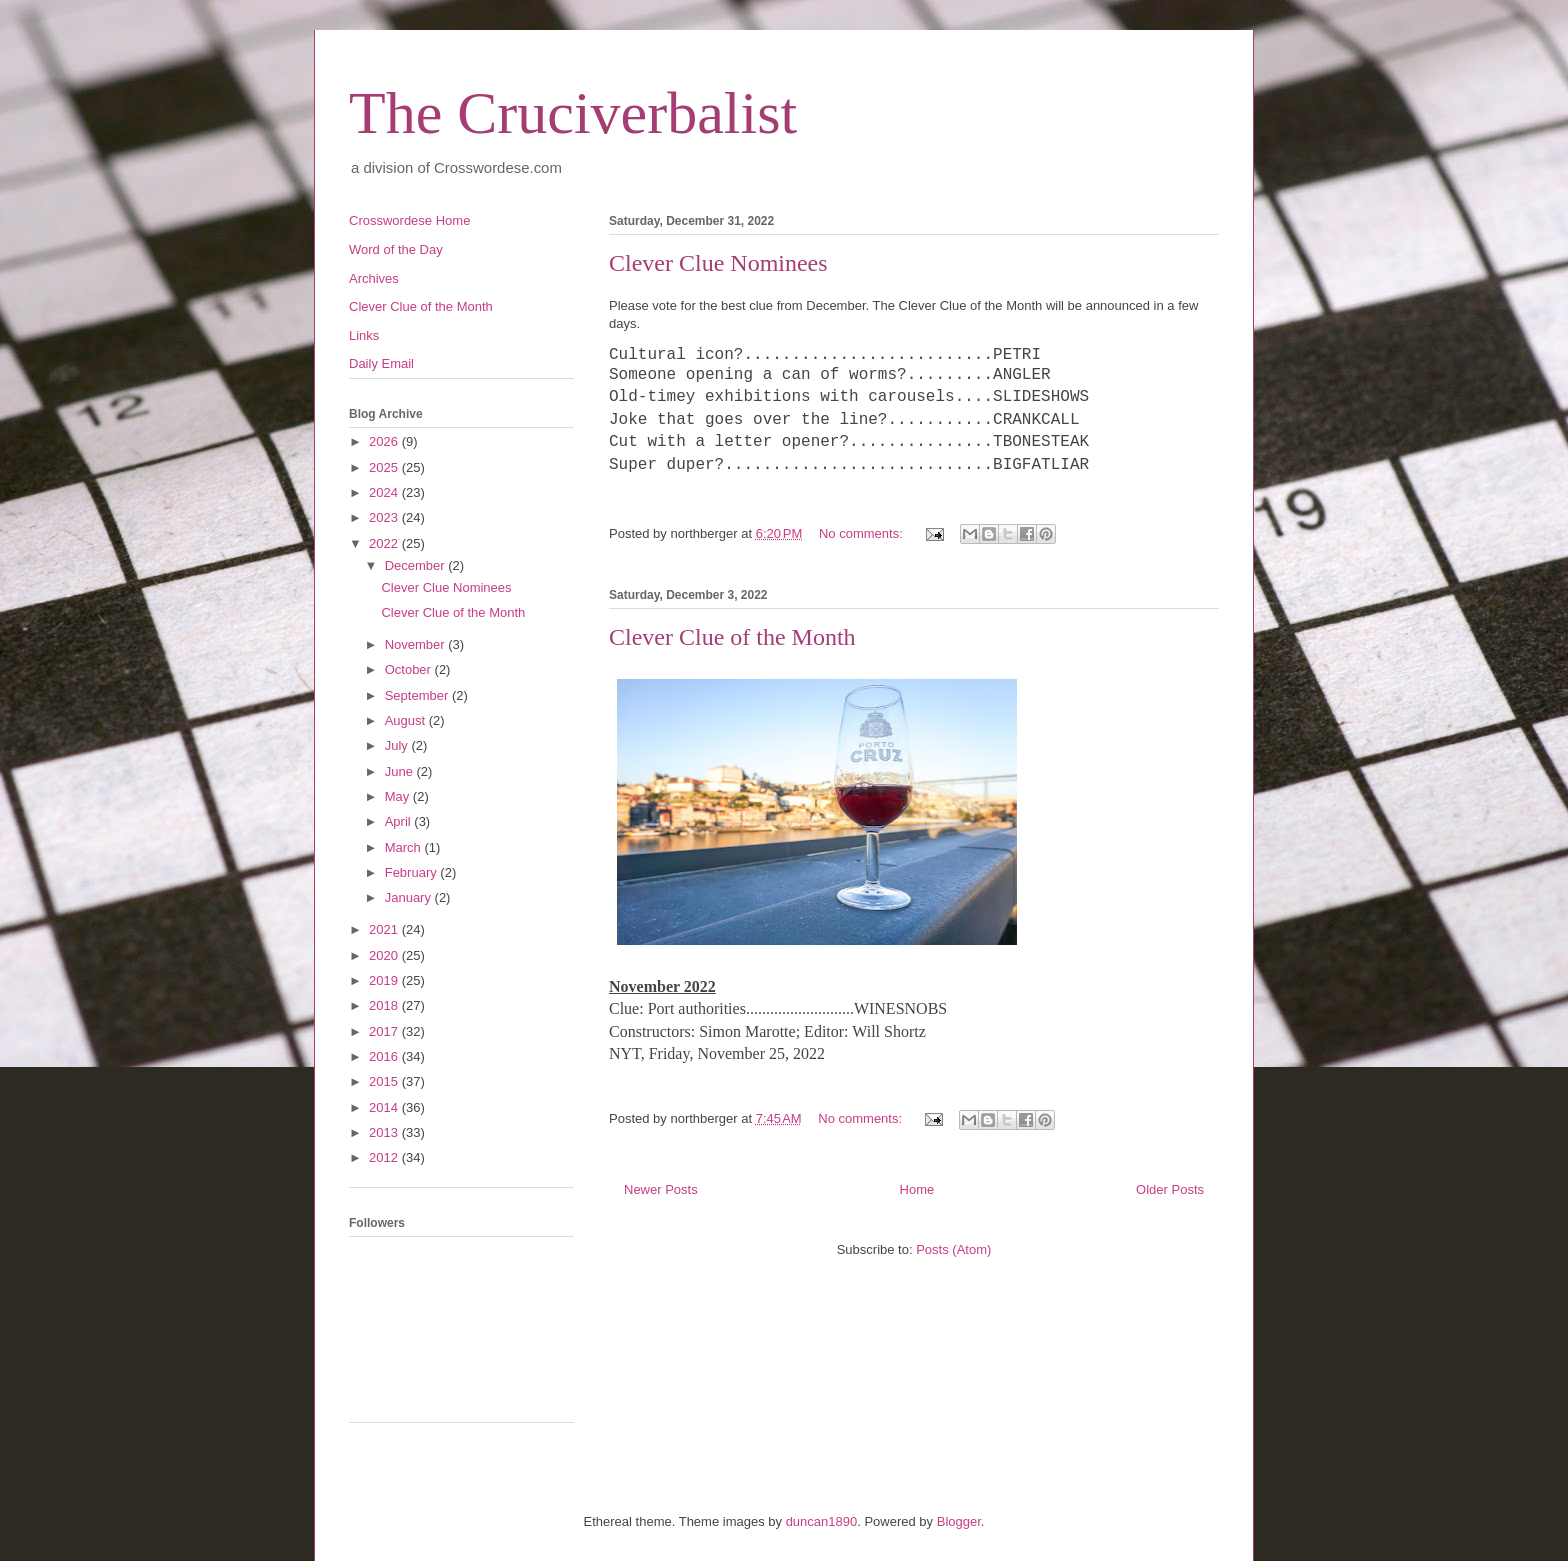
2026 (385, 441)
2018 (385, 1005)
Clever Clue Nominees (718, 263)
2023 (385, 517)
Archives (374, 278)
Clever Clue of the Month (732, 637)
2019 (385, 980)
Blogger (959, 1521)
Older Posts (1170, 1189)
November (417, 644)
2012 (385, 1157)
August (407, 720)
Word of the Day (396, 249)
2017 (385, 1031)
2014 (385, 1107)
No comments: (862, 533)
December (417, 565)
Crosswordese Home (409, 220)
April (400, 821)
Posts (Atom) (953, 1249)
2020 (385, 955)
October (410, 669)
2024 (385, 492)
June (401, 771)
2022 (385, 543)
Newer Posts (661, 1189)
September (418, 695)
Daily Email (381, 363)
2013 (385, 1132)
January (410, 897)
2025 (385, 467)
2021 (385, 929)
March (405, 847)
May (399, 796)
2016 (385, 1056)
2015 (385, 1081)
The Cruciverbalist (573, 113)
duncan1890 (822, 1521)
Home (917, 1189)
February (413, 872)
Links (364, 335)
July (398, 745)
